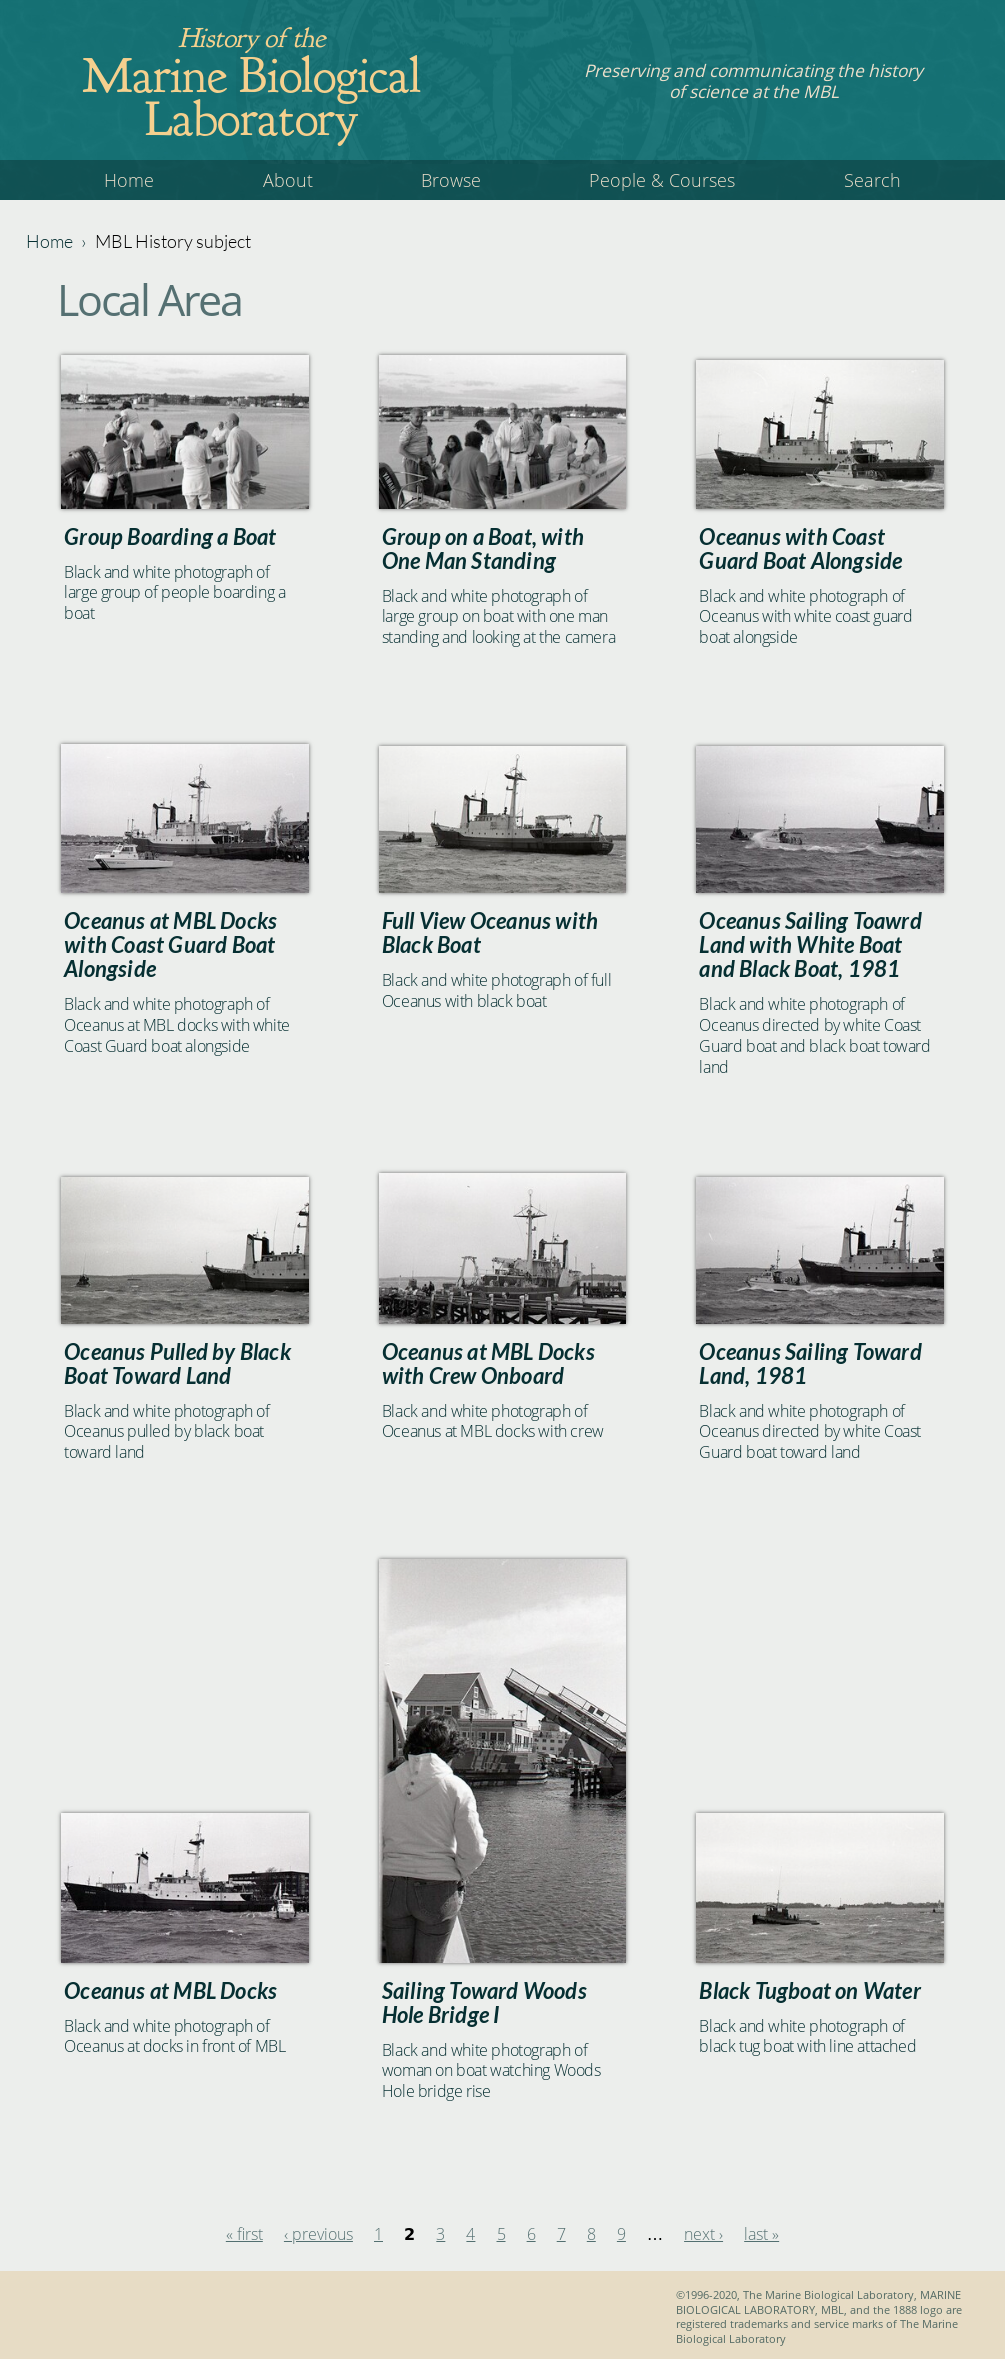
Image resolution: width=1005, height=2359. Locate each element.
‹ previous (318, 2234)
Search (872, 180)
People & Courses (662, 180)
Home (129, 180)
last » (761, 2234)
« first (244, 2234)
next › (703, 2234)
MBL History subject (173, 241)
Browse (451, 180)
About (288, 180)
